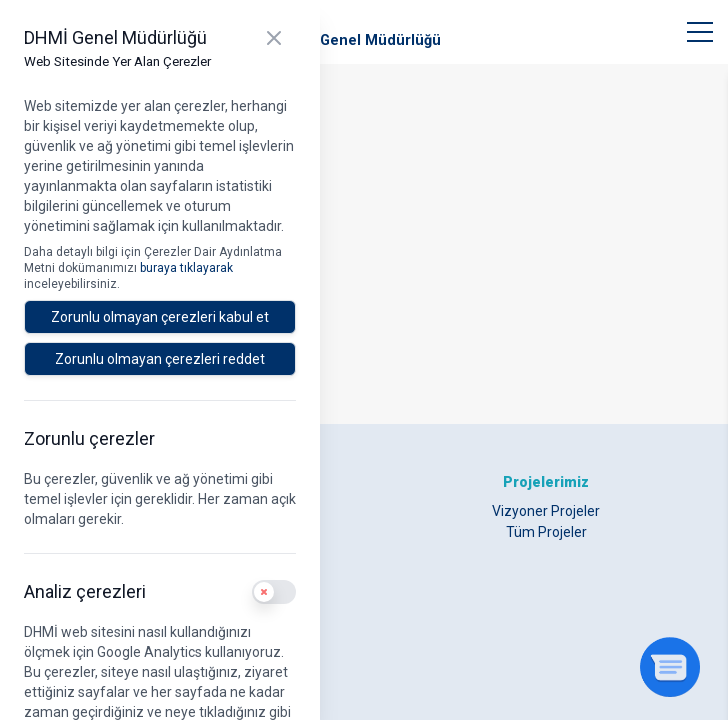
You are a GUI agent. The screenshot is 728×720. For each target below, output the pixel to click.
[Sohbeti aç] (670, 667)
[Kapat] (274, 38)
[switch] (274, 592)
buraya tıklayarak (186, 268)
